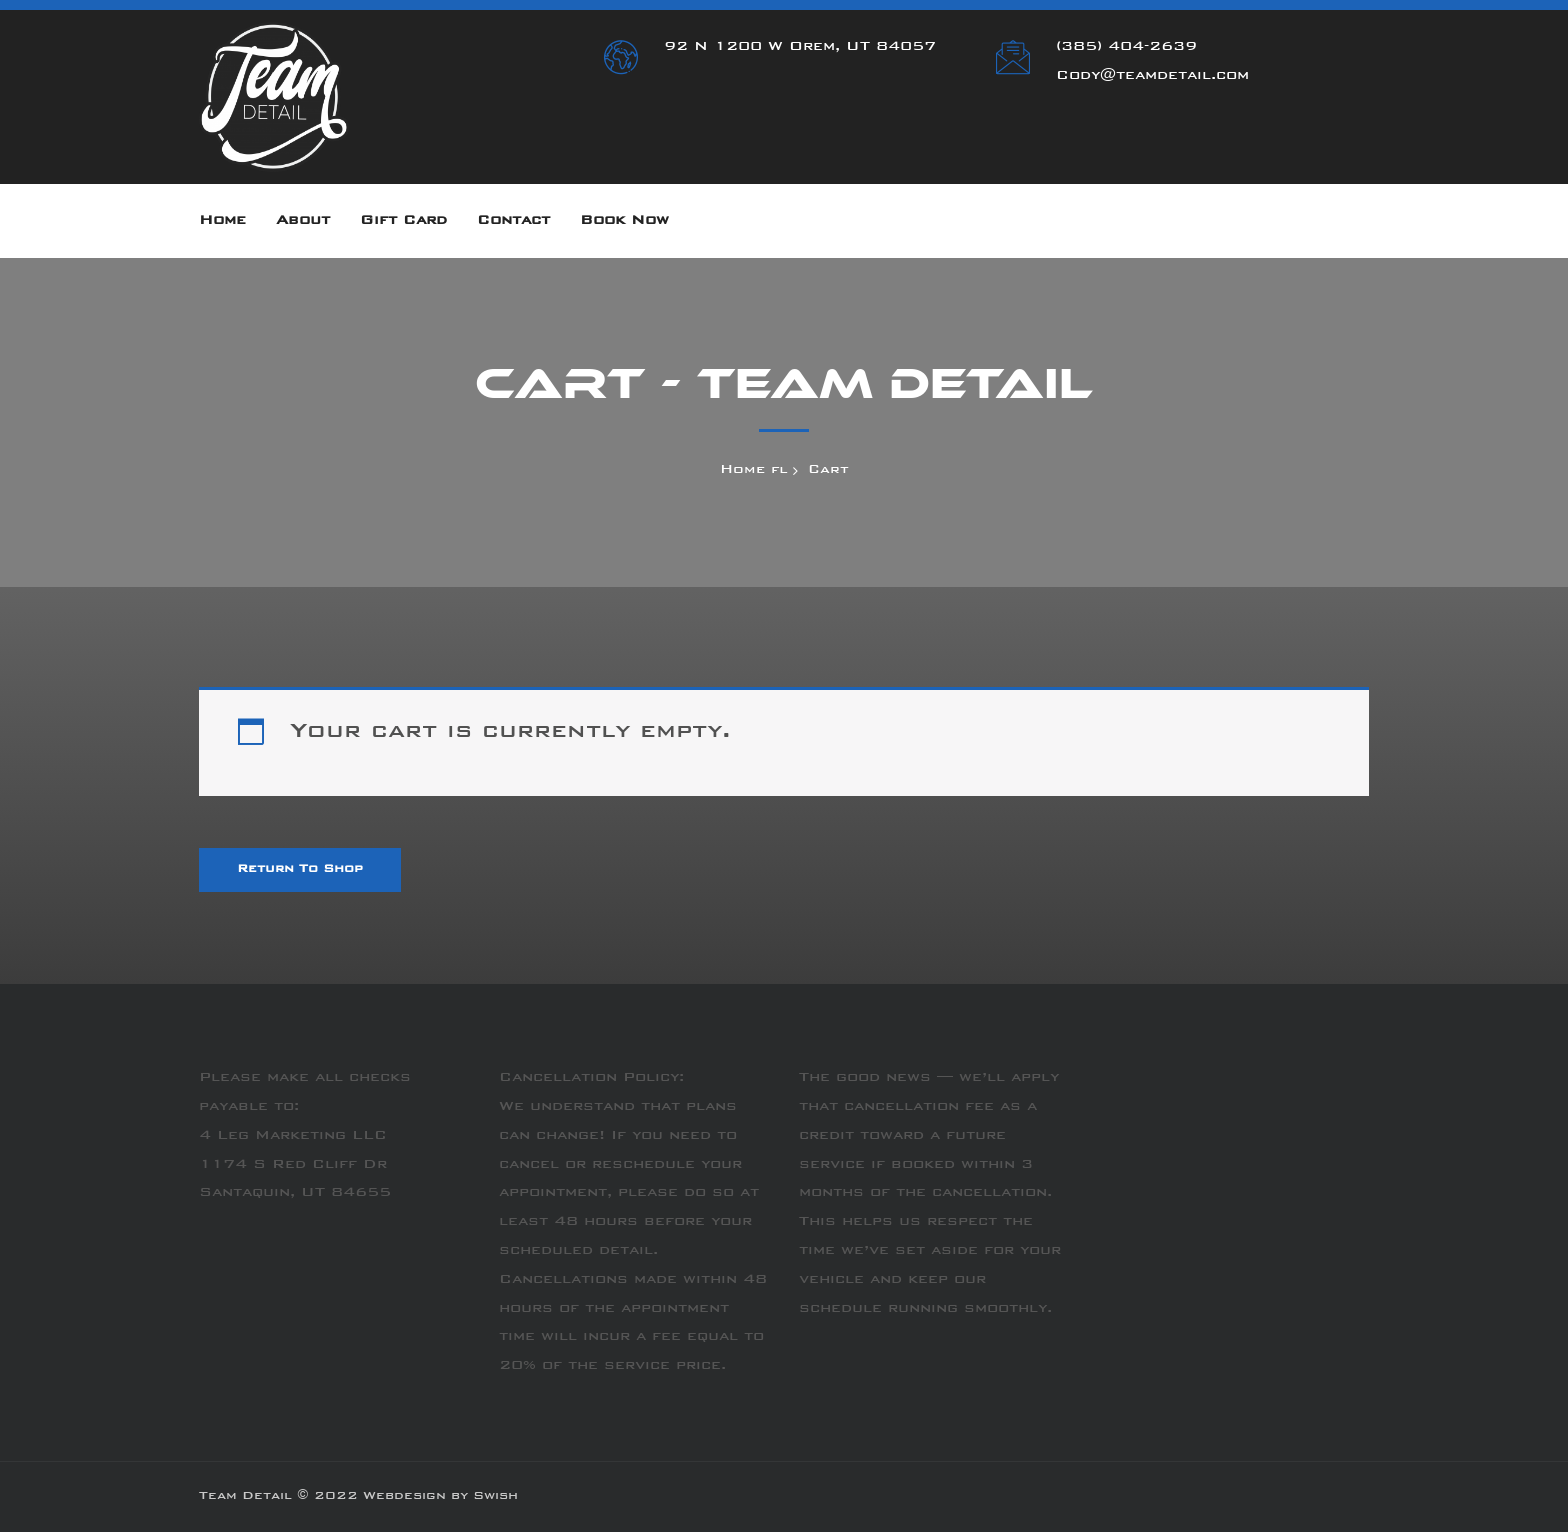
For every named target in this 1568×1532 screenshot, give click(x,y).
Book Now (624, 221)
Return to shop (300, 869)
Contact (513, 221)
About (303, 221)
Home (222, 221)
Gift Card (403, 221)
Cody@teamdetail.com (1152, 76)
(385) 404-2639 (1126, 47)
